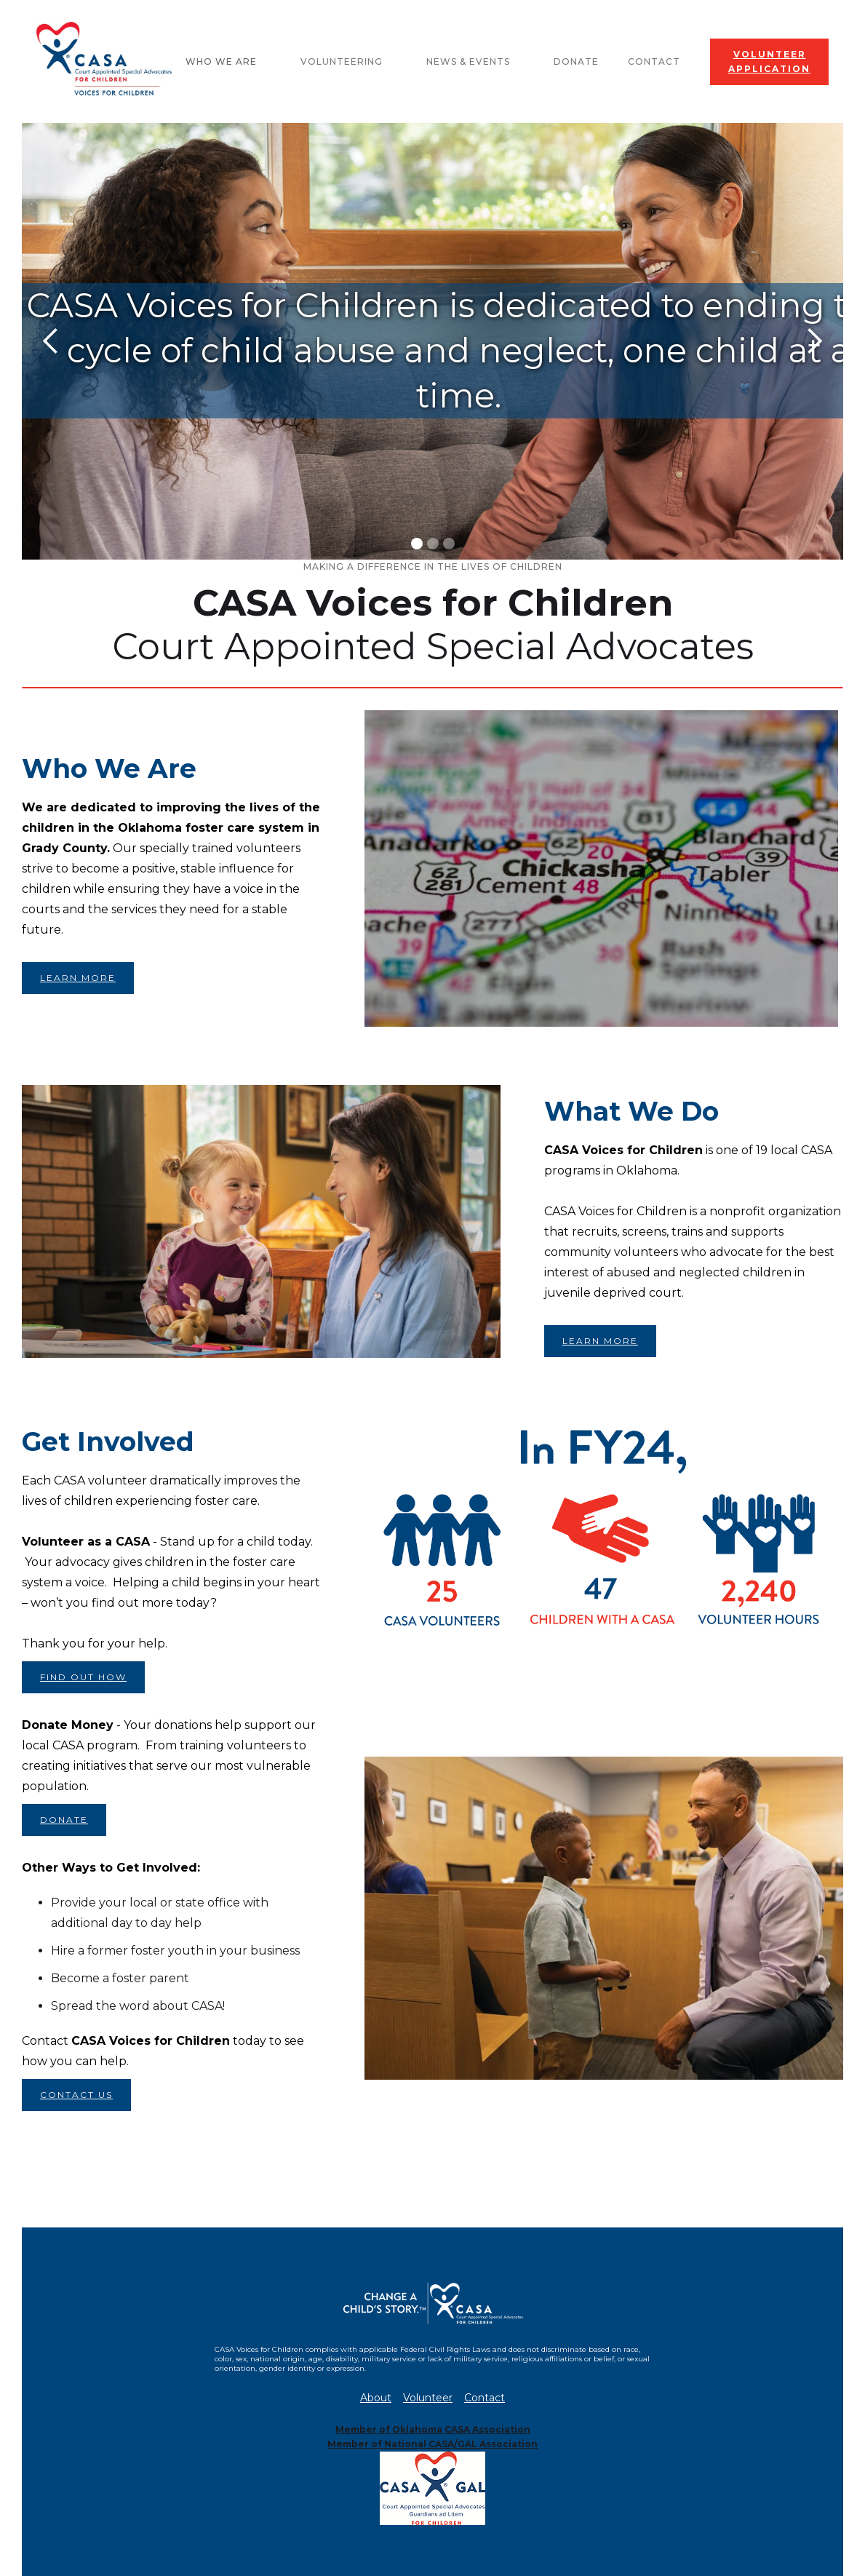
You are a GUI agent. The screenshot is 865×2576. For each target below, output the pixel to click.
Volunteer (428, 2398)
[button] (228, 62)
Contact (654, 61)
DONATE (64, 1819)
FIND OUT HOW (83, 1676)
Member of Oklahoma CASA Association (432, 2429)
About (375, 2398)
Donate (576, 61)
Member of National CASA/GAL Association (432, 2443)
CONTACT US (76, 2094)
